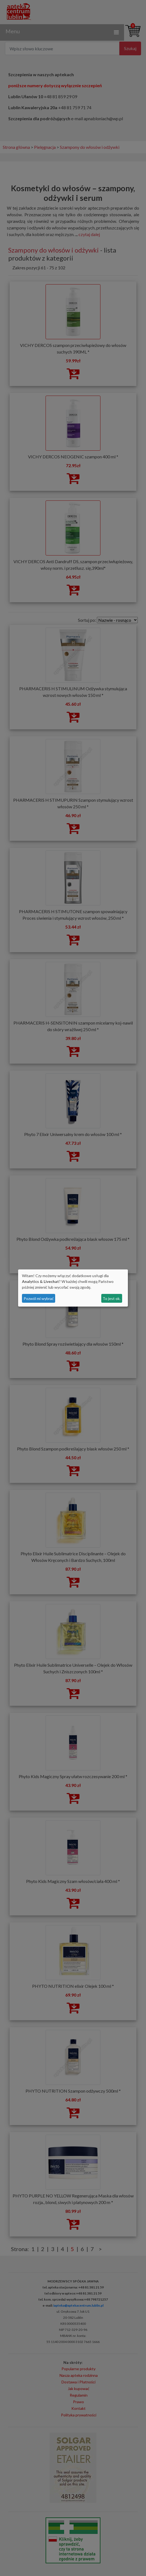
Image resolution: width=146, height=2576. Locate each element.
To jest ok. (111, 1298)
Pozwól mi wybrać (39, 1298)
